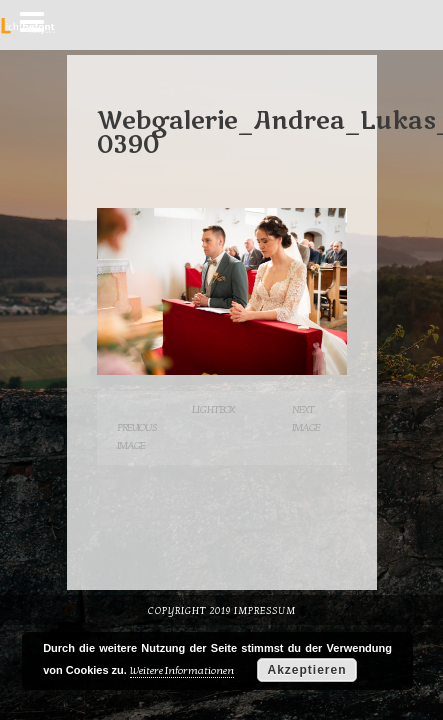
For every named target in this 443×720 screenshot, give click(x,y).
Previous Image (137, 436)
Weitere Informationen (182, 670)
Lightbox (213, 409)
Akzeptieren (306, 670)
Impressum (265, 611)
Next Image (306, 418)
